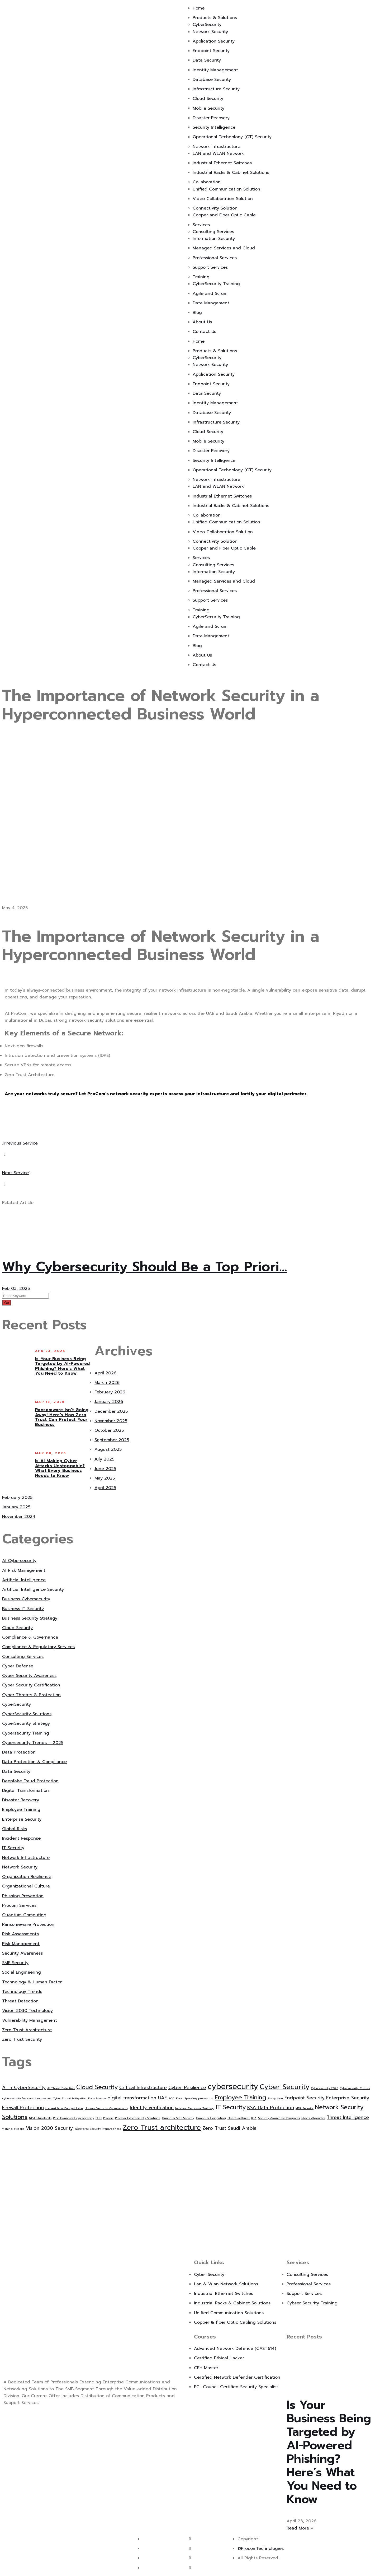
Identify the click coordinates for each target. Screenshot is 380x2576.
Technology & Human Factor (32, 1982)
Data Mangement (211, 303)
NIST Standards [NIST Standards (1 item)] (40, 2118)
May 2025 (104, 1478)
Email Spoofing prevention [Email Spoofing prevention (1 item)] (194, 2098)
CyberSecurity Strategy (26, 1723)
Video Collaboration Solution (223, 199)
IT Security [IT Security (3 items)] (231, 2107)
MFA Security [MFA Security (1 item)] (305, 2108)
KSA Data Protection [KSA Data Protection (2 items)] (270, 2107)
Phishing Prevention (23, 1896)
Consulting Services (213, 232)
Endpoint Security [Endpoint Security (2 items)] (304, 2097)
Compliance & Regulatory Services (38, 1647)
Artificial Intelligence (24, 1580)
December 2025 (111, 1411)
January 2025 (16, 1507)
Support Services (210, 267)
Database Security (212, 79)
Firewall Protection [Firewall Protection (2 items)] (23, 2107)
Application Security (214, 41)
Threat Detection (20, 2001)
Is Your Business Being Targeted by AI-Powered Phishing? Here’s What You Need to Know (62, 1366)
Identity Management (215, 70)
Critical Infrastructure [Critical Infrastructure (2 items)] (143, 2087)
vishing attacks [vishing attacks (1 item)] (13, 2129)
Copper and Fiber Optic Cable (224, 215)
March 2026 (107, 1382)
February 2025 (17, 1497)
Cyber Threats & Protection (31, 1695)
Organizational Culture (26, 1886)
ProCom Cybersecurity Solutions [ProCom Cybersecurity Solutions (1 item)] (137, 2118)
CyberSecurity (207, 24)
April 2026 (105, 1373)
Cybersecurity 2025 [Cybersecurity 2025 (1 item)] (324, 2088)
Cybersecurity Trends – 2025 (32, 1743)
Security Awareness (22, 1953)
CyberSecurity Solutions (26, 1714)
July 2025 (104, 1459)
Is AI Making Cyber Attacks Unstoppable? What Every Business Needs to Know (60, 1468)
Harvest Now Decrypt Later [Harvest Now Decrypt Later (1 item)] (64, 2108)
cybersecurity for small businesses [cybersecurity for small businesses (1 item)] (26, 2098)
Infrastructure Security (216, 89)
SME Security (15, 1963)
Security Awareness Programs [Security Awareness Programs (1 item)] (279, 2118)
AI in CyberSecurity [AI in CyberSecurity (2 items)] (24, 2087)
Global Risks (14, 1829)
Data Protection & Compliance (34, 1762)
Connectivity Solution (215, 208)
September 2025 (111, 1440)
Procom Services (19, 1905)
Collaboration (207, 182)
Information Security (214, 238)
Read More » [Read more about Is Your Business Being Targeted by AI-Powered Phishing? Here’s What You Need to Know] (300, 2528)
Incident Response (21, 1838)
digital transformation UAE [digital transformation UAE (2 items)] (137, 2097)
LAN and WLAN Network (218, 153)
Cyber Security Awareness (29, 1675)
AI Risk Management (23, 1570)
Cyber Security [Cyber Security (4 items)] (284, 2086)
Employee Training (21, 1809)
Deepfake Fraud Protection (30, 1781)
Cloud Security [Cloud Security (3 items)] (97, 2087)
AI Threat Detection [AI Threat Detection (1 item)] (61, 2088)
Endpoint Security (211, 51)
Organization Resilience (26, 1876)
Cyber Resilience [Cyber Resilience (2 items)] (187, 2087)
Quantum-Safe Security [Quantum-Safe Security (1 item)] (178, 2118)
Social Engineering (21, 1972)
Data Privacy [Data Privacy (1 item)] (97, 2098)
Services (201, 225)
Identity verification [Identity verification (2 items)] (152, 2107)
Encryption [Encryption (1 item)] (275, 2098)
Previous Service (20, 1143)
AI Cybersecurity (19, 1560)
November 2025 (110, 1421)
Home (199, 8)
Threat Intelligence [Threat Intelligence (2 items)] (348, 2117)
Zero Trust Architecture (27, 2030)
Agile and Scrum (210, 293)
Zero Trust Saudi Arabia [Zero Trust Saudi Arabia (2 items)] (229, 2128)
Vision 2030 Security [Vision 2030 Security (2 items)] (49, 2128)
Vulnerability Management (29, 2020)
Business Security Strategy (29, 1618)
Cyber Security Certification (31, 1685)
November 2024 (18, 1516)
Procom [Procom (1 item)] (108, 2118)
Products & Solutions (215, 18)
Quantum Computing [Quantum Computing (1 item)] (211, 2118)
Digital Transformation (25, 1790)
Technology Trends (22, 1991)
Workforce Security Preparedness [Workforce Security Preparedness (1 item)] (97, 2129)
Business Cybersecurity (26, 1599)
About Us (202, 322)
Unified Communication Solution (226, 189)
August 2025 (108, 1449)
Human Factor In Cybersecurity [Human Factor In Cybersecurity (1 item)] (106, 2108)
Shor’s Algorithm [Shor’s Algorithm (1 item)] (313, 2118)
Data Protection (19, 1752)
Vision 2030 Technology (27, 2010)
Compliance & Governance (30, 1637)
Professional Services (215, 258)
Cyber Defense (17, 1666)
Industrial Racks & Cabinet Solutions (231, 172)
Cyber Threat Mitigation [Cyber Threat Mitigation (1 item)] (70, 2098)
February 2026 (109, 1392)
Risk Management (21, 1944)
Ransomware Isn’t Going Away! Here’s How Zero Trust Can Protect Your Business (62, 1417)
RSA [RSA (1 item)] (253, 2118)
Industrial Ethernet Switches (222, 163)
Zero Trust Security (22, 2039)
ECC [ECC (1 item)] (171, 2098)
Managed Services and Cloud (224, 248)
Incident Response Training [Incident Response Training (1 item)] (194, 2108)
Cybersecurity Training (25, 1733)
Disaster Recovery (211, 118)
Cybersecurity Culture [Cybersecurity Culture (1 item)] (355, 2088)
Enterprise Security (21, 1819)
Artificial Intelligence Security (33, 1589)
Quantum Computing (24, 1915)
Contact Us (204, 331)
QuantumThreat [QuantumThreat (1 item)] (238, 2118)
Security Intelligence (214, 127)
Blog (197, 312)
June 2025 (105, 1469)
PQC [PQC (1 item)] (99, 2118)
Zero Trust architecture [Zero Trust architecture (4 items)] (162, 2127)
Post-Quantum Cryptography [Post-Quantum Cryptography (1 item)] (73, 2118)
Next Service (16, 1173)
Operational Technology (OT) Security (232, 137)
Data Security (207, 60)
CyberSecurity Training (216, 284)
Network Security (210, 32)
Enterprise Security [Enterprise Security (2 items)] (347, 2097)
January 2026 (108, 1401)
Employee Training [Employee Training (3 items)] (240, 2097)
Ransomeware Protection (28, 1924)
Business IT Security (23, 1609)
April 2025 (105, 1488)
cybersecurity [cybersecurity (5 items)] (233, 2086)
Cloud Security (208, 98)
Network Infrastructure (216, 146)
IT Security (13, 1848)
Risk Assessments (20, 1934)
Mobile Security (208, 108)
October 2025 (109, 1430)
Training (201, 277)
